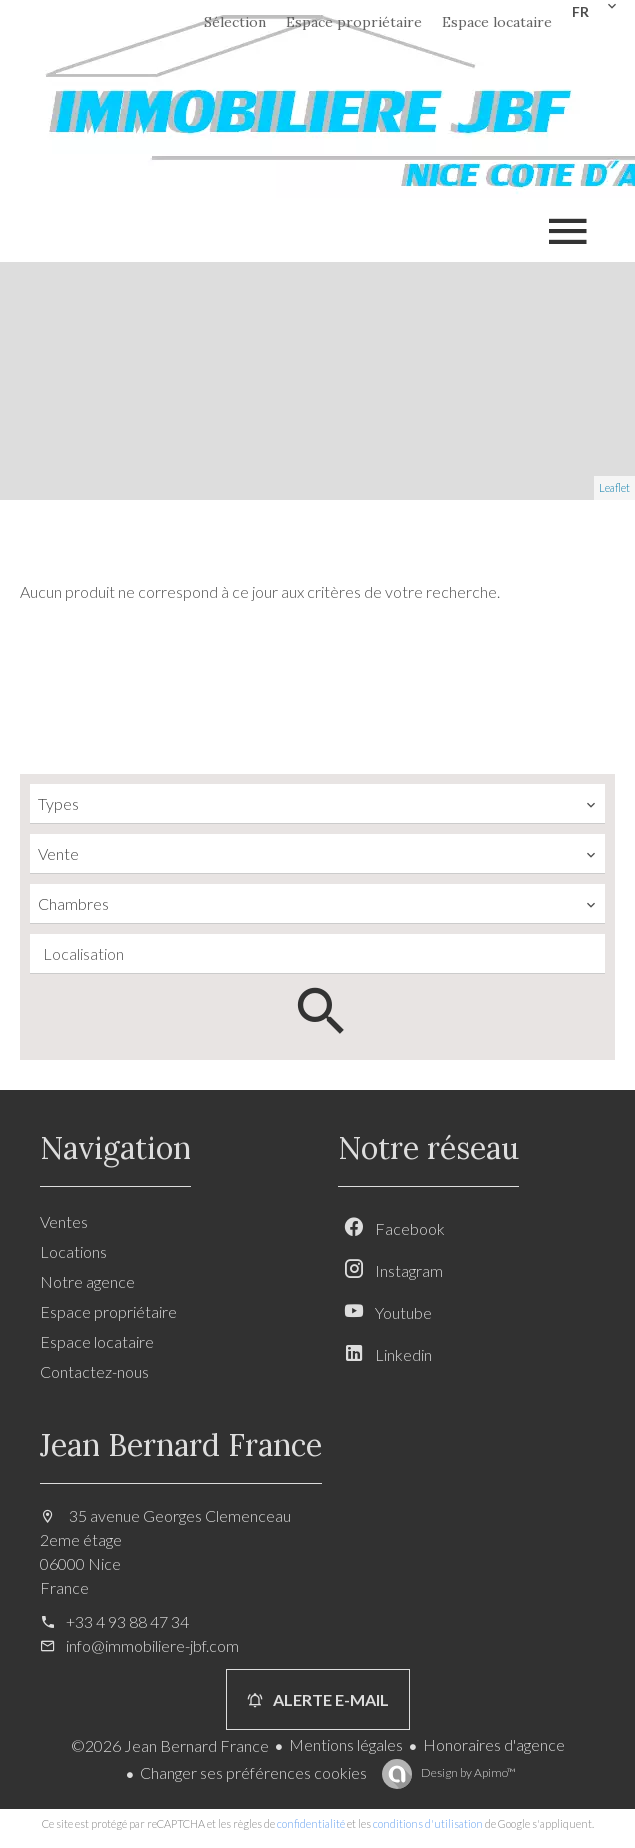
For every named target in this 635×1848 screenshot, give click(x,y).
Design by (467, 1772)
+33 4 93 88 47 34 (127, 1621)
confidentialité (311, 1823)
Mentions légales (346, 1744)
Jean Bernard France (181, 1445)
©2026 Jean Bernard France (170, 1745)
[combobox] (317, 804)
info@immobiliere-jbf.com (152, 1645)
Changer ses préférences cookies (253, 1772)
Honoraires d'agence (494, 1744)
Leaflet (614, 487)
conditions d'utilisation (428, 1823)
